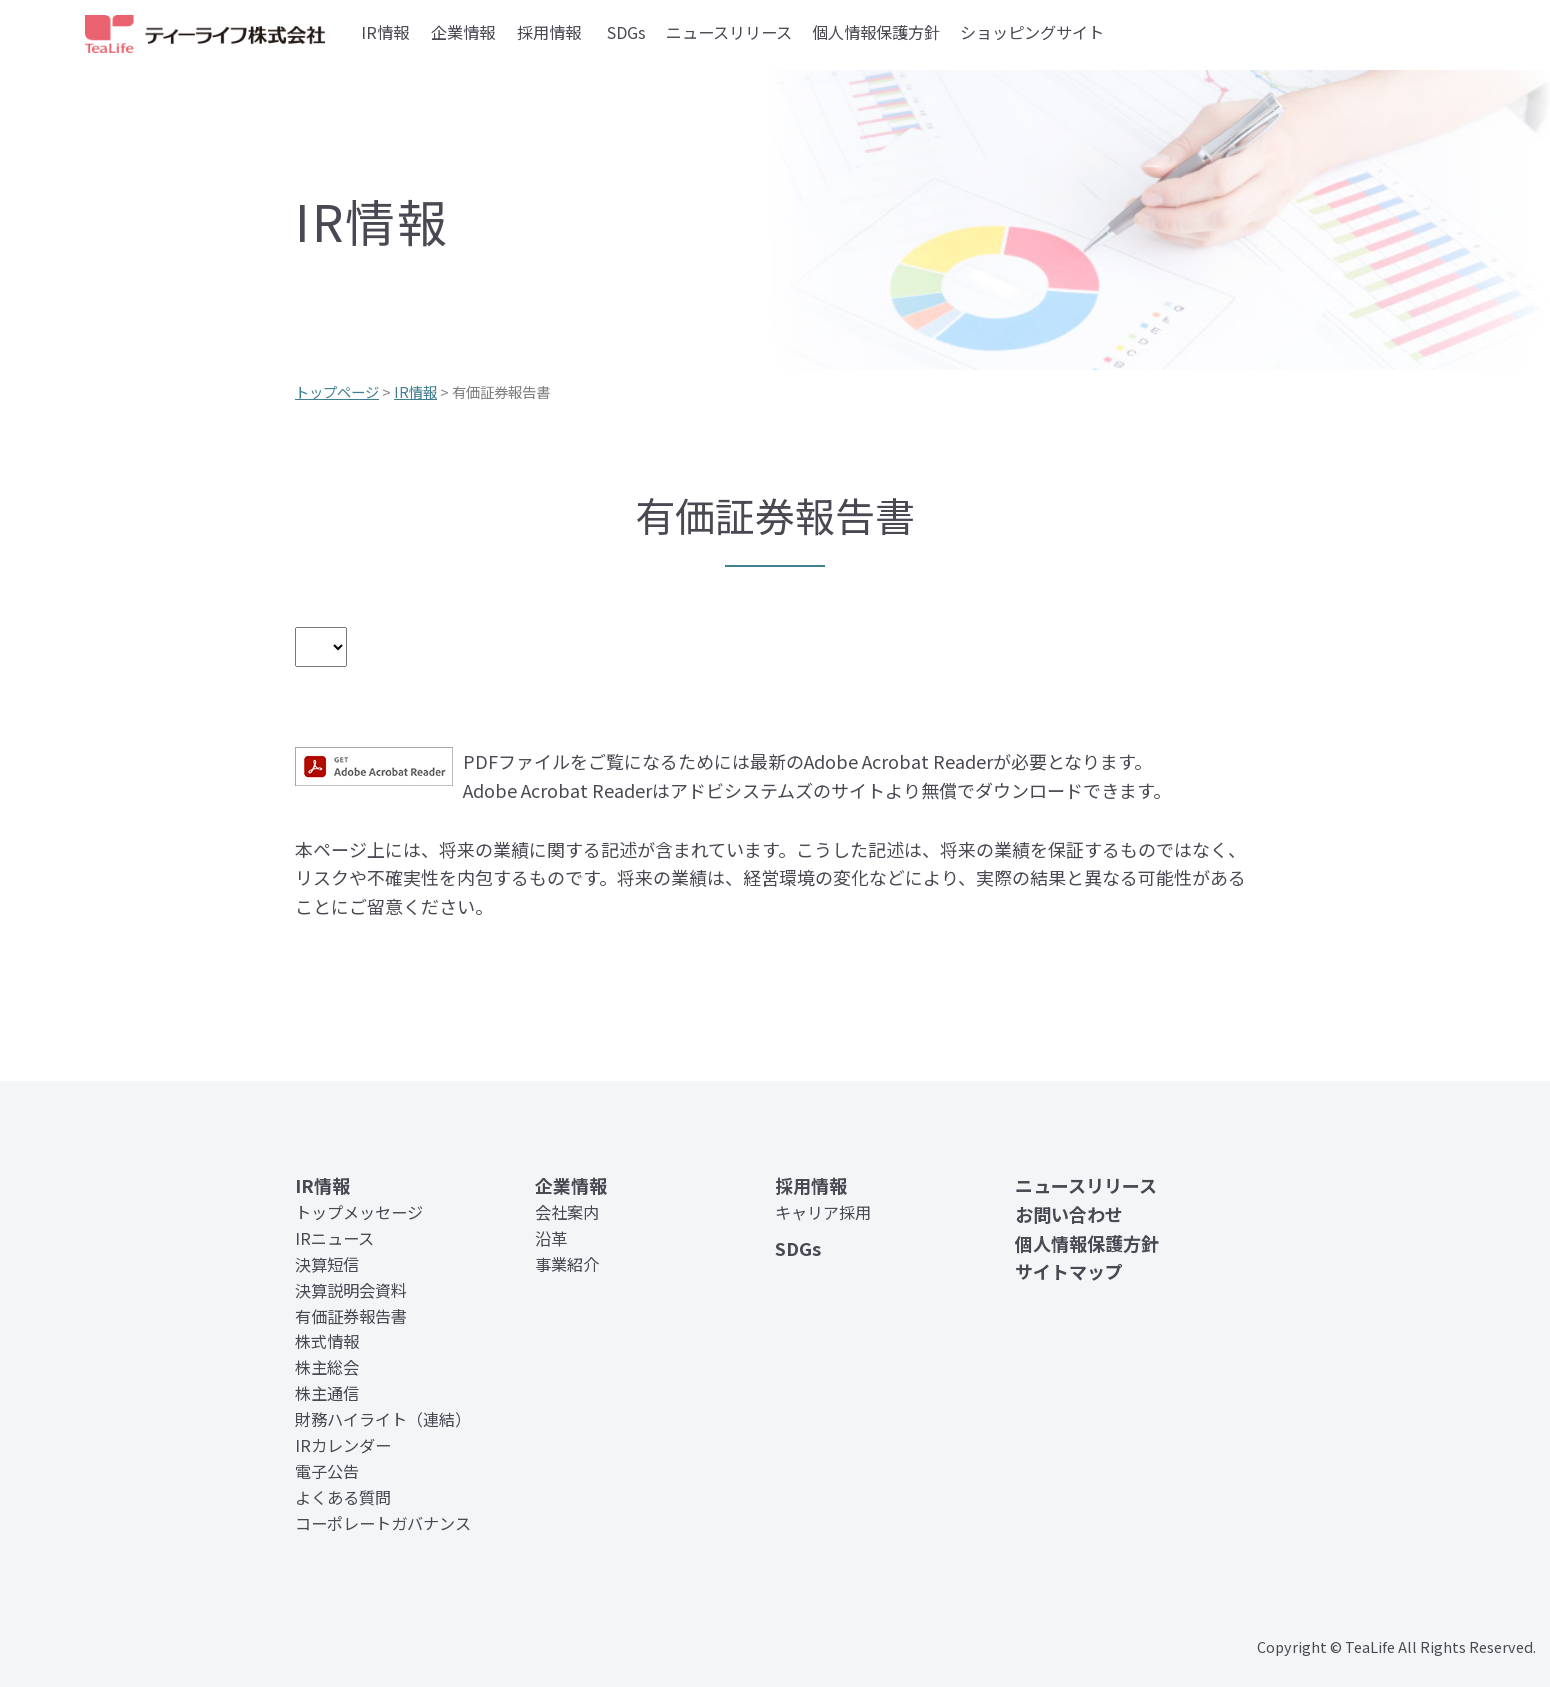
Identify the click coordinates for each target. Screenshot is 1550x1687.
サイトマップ (1069, 1271)
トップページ (337, 391)
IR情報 (385, 32)
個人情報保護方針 (876, 32)
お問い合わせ (1069, 1214)
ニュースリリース (729, 32)
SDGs (626, 32)
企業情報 (463, 32)
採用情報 (549, 32)
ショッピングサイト (1032, 32)
